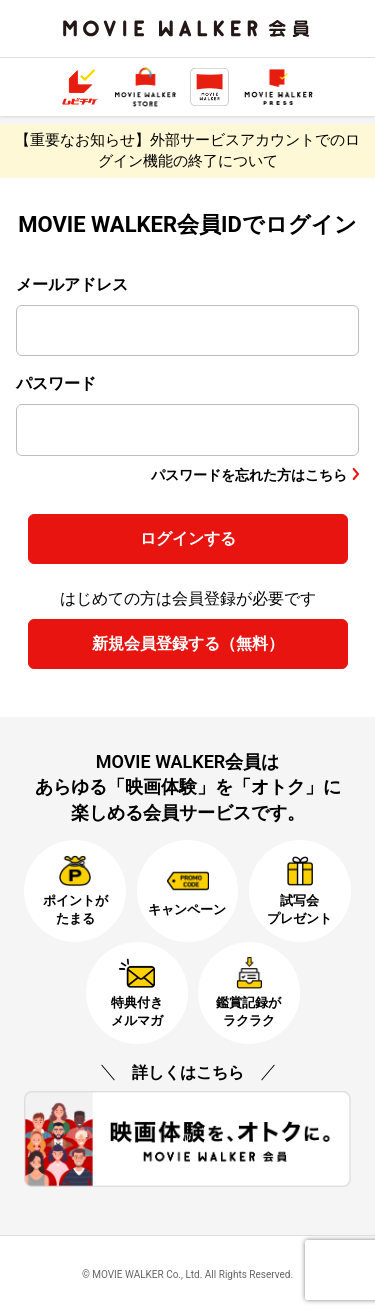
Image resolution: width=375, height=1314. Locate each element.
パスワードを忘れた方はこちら (249, 475)
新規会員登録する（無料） (188, 643)
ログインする (188, 538)
